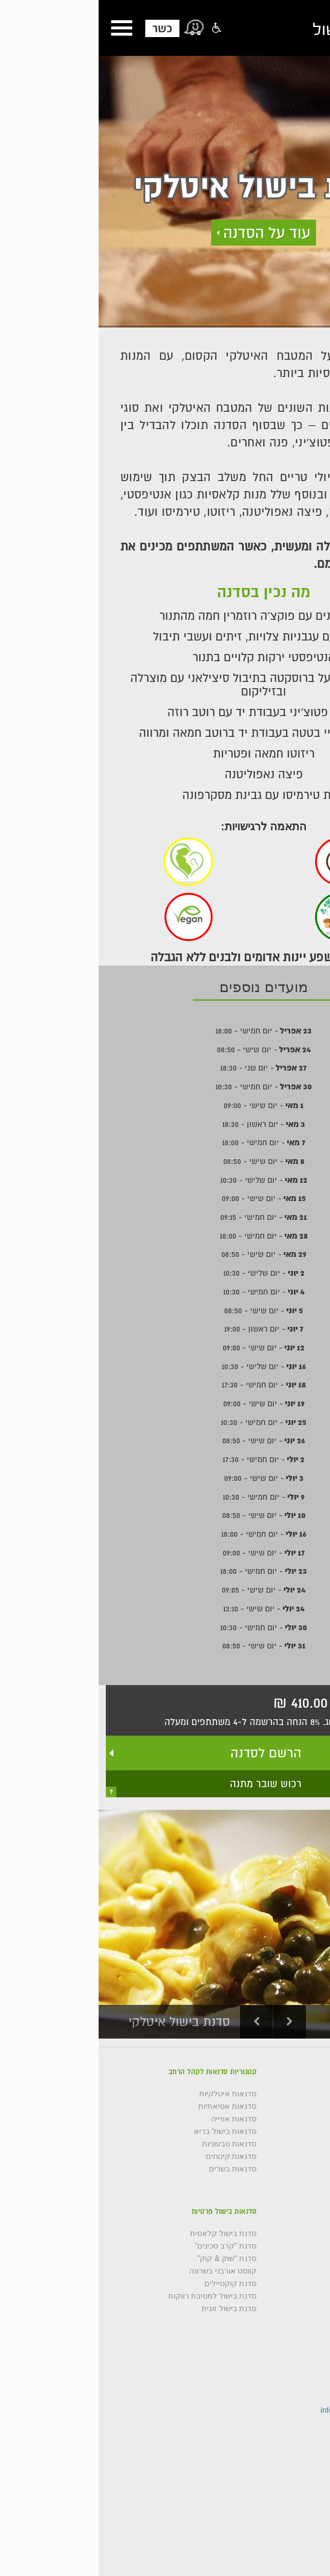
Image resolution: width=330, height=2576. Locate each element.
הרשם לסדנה (167, 1752)
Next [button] (191, 2022)
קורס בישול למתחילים (287, 2131)
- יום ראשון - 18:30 (165, 1124)
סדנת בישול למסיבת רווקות (114, 2296)
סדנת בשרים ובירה (293, 2296)
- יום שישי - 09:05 (165, 1589)
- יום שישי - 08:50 (165, 1049)
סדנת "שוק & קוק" (128, 2258)
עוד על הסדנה (168, 232)
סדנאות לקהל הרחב (290, 2169)
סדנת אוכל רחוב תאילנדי (282, 2309)
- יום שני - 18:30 (165, 1067)
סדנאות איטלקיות (129, 2094)
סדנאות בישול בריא (126, 2131)
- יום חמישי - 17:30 (165, 1384)
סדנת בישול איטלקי (291, 2233)
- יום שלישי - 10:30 (165, 1180)
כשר (64, 28)
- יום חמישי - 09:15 (165, 1217)
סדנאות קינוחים (132, 2156)
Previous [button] (158, 2022)
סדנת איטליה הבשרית (287, 2271)
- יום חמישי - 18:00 (165, 1030)
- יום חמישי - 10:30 (165, 1086)
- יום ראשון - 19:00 (165, 1328)
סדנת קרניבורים (297, 2284)
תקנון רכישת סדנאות (289, 2194)
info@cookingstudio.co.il (263, 2410)
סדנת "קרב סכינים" (127, 2246)
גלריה (313, 2094)
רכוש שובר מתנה (167, 1783)
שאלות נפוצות (300, 2156)
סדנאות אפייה (135, 2119)
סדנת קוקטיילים (132, 2284)
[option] (165, 1924)
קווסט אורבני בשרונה (124, 2271)
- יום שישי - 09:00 (165, 1105)
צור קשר (309, 2106)
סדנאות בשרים (134, 2169)
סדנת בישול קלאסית (124, 2233)
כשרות (312, 2144)
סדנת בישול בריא (295, 2246)
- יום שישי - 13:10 (165, 1608)
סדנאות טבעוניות (130, 2144)
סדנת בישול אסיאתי (291, 2258)
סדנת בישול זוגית (130, 2309)
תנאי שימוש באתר (293, 2181)
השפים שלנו (303, 2119)
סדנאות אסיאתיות (129, 2106)
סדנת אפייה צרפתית (289, 2321)
